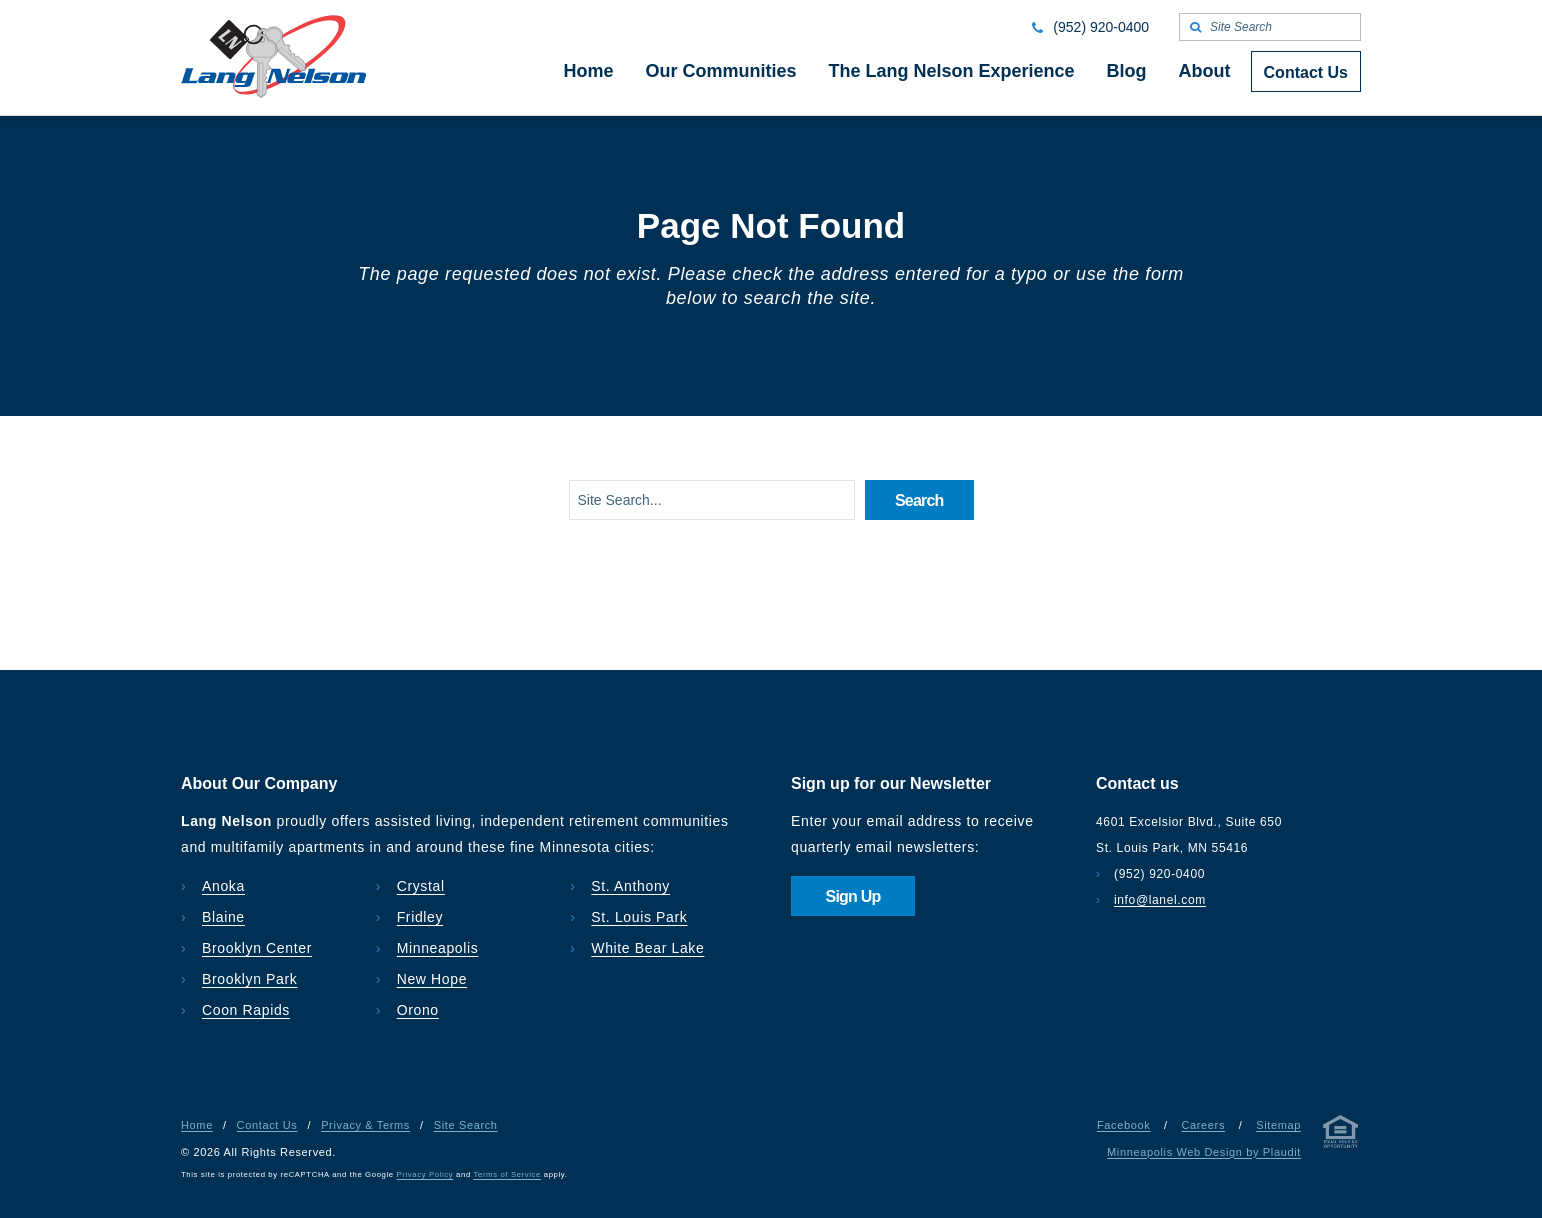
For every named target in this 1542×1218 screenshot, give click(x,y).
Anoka (223, 886)
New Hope (432, 979)
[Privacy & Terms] (1341, 1135)
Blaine (223, 917)
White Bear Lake (647, 948)
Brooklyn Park (249, 979)
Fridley (420, 917)
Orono (418, 1010)
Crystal (421, 886)
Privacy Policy (425, 1174)
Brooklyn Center (257, 948)
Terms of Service (507, 1174)
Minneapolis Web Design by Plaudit (1204, 1152)
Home (197, 1125)
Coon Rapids (246, 1010)
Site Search (466, 1125)
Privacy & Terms (365, 1125)
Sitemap (1278, 1125)
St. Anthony (630, 886)
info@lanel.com (1160, 900)
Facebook (1123, 1125)
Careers (1203, 1125)
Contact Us (267, 1125)
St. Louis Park (639, 917)
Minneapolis (438, 948)
